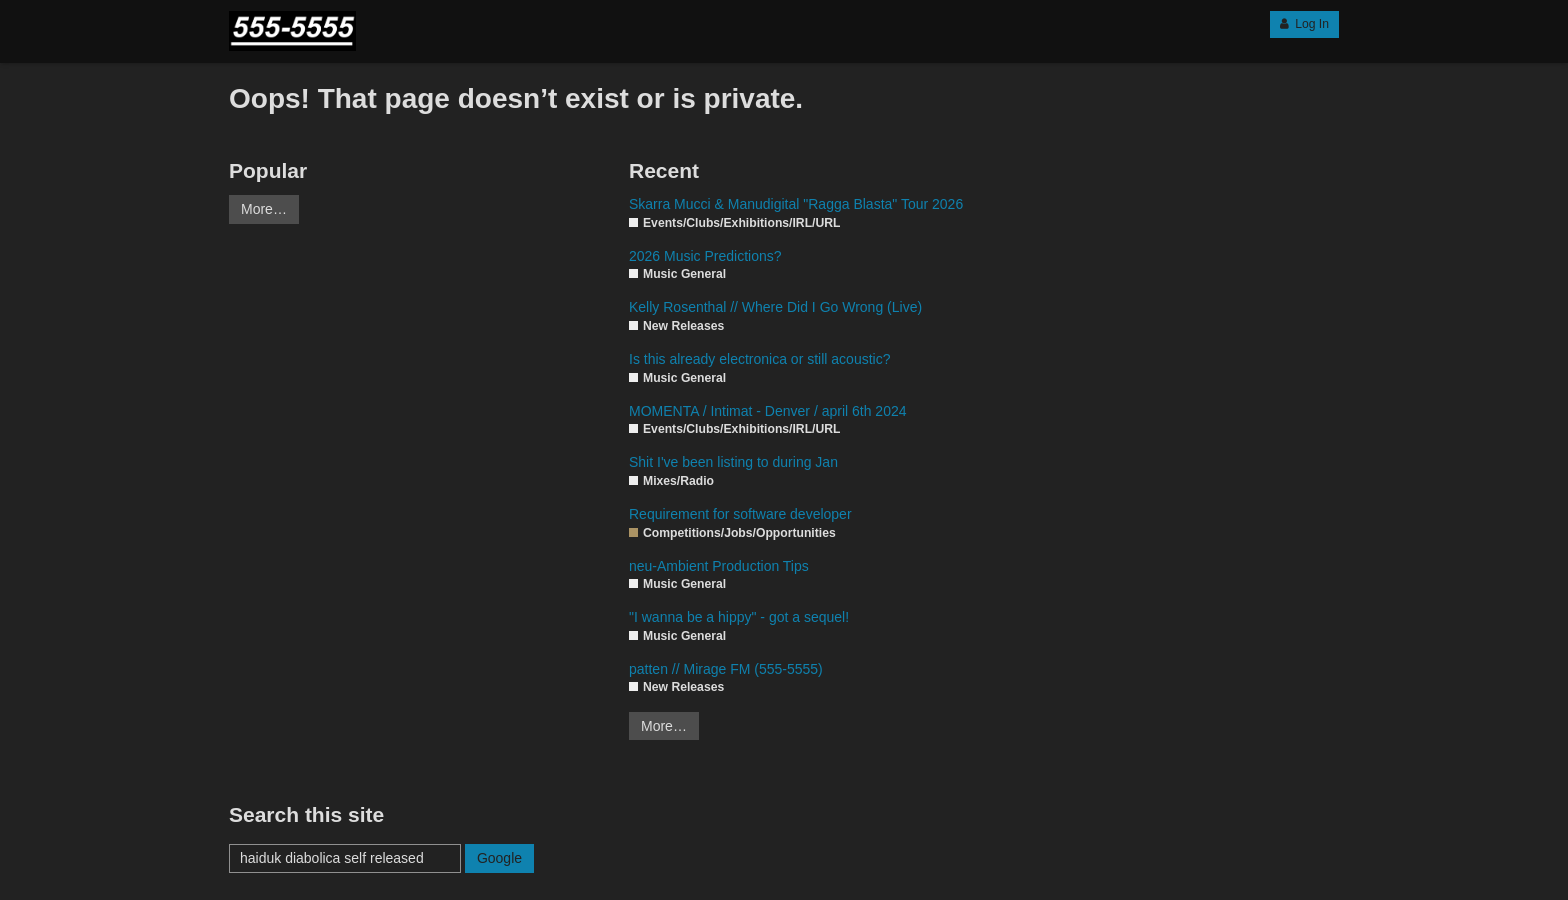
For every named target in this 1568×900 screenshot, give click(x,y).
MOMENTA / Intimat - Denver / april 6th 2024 (768, 411)
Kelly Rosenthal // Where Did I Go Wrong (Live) (775, 307)
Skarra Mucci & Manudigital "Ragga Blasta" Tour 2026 (796, 204)
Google (499, 858)
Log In (1304, 24)
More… (264, 209)
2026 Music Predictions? (705, 256)
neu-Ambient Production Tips (719, 566)
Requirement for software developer (740, 514)
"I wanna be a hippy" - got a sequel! (739, 617)
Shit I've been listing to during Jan (733, 462)
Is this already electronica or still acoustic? (759, 359)
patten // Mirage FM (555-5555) (726, 669)
